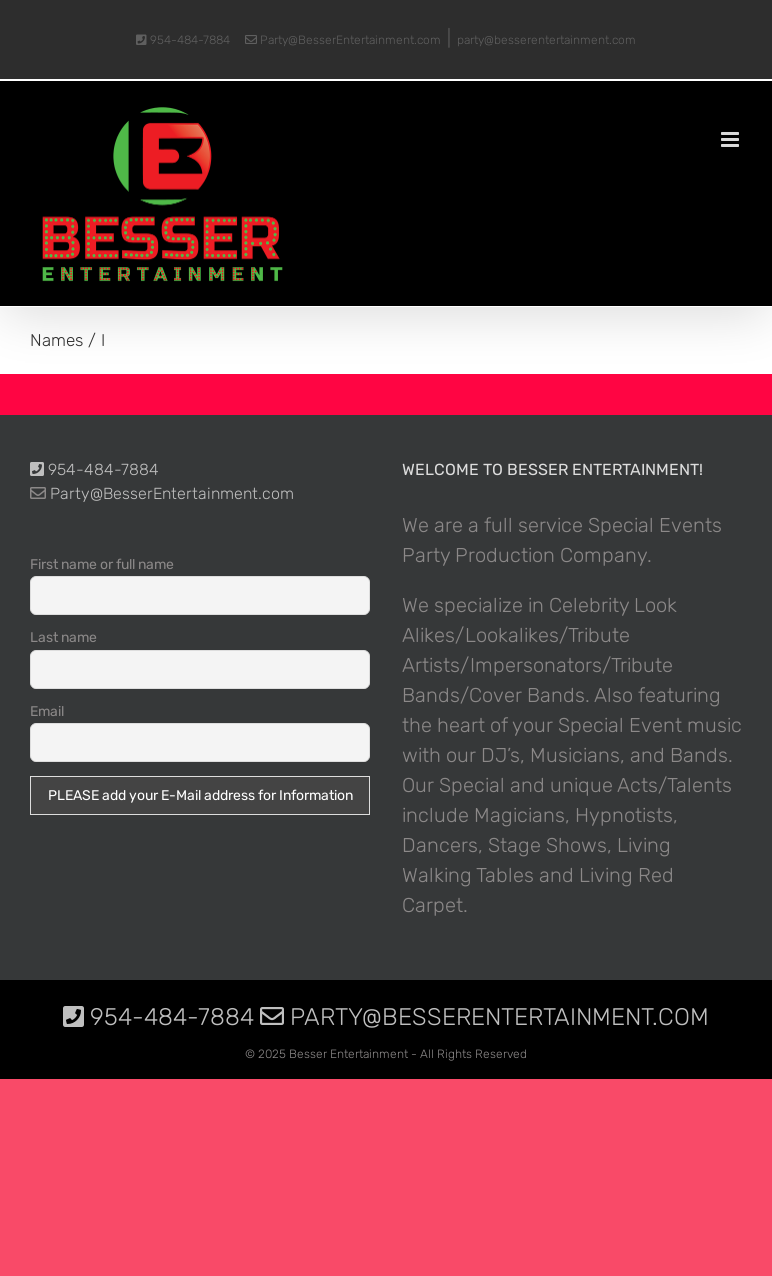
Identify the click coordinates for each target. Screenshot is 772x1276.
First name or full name (102, 564)
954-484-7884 (183, 40)
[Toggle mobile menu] (731, 139)
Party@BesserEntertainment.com (343, 40)
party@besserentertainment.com (546, 40)
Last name (63, 637)
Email (47, 711)
